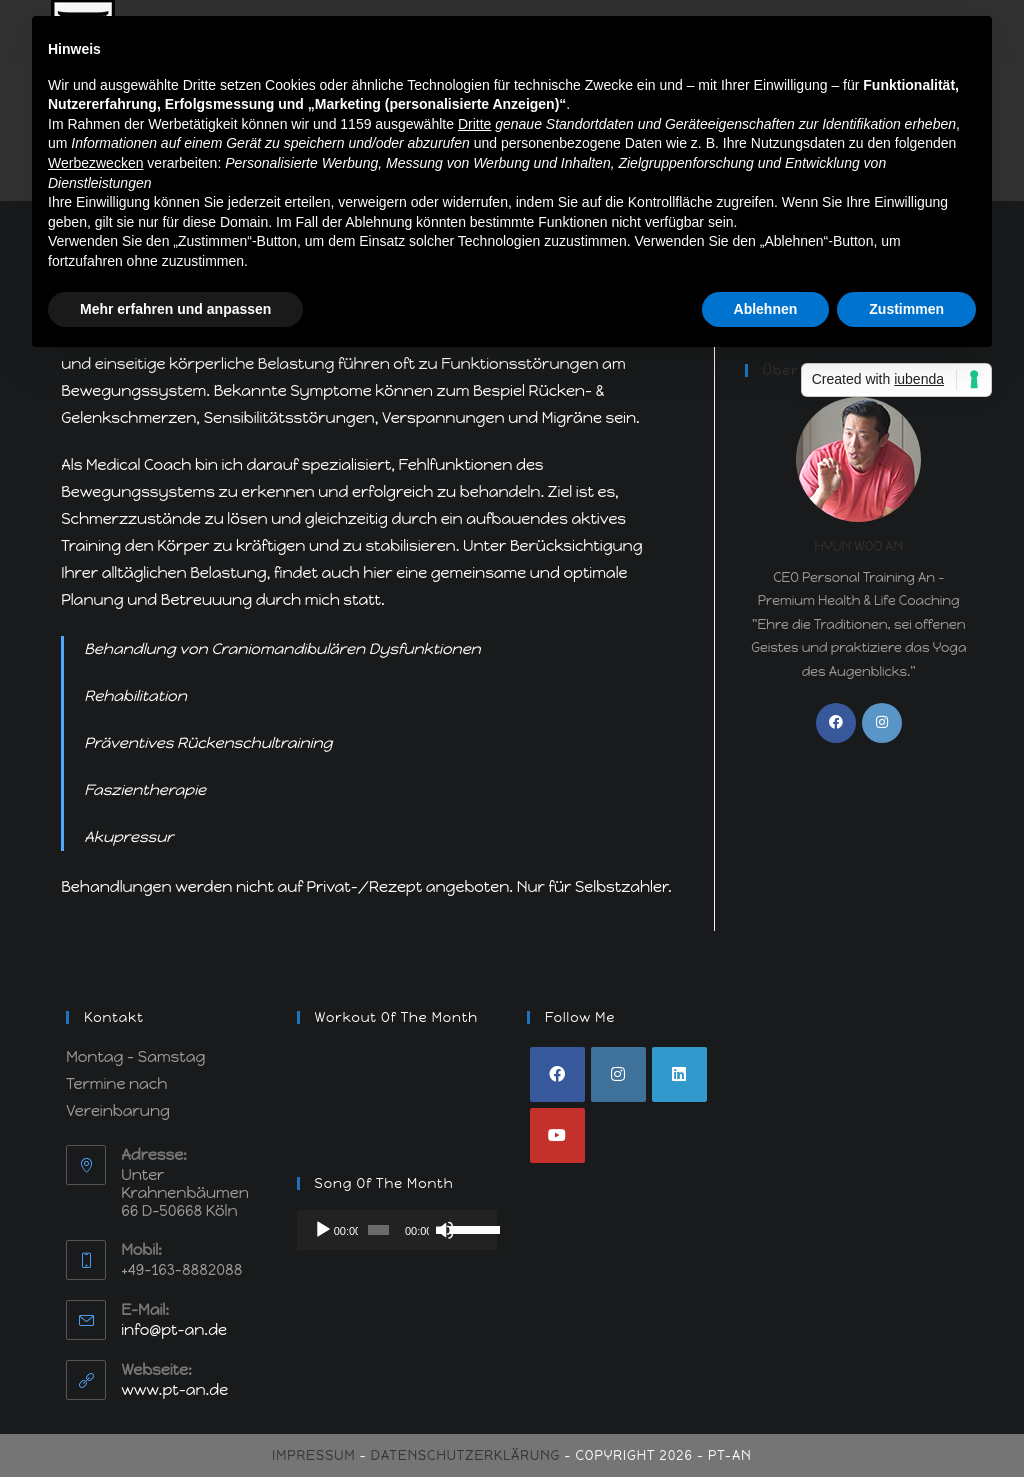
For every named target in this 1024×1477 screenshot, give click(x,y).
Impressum (313, 1455)
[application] (397, 1230)
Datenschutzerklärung (465, 1455)
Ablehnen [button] (766, 309)
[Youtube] (557, 1135)
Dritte (474, 124)
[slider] (378, 1230)
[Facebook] (836, 723)
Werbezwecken (95, 163)
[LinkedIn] (679, 1074)
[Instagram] (882, 723)
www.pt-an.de (174, 1390)
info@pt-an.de (174, 1330)
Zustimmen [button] (906, 309)
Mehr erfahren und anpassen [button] (175, 309)
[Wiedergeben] (323, 1230)
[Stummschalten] (445, 1230)
